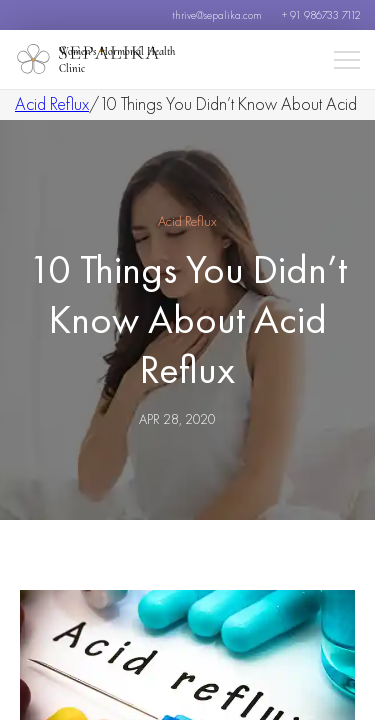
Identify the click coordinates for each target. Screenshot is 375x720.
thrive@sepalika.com (217, 15)
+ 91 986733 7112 (321, 15)
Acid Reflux (52, 103)
